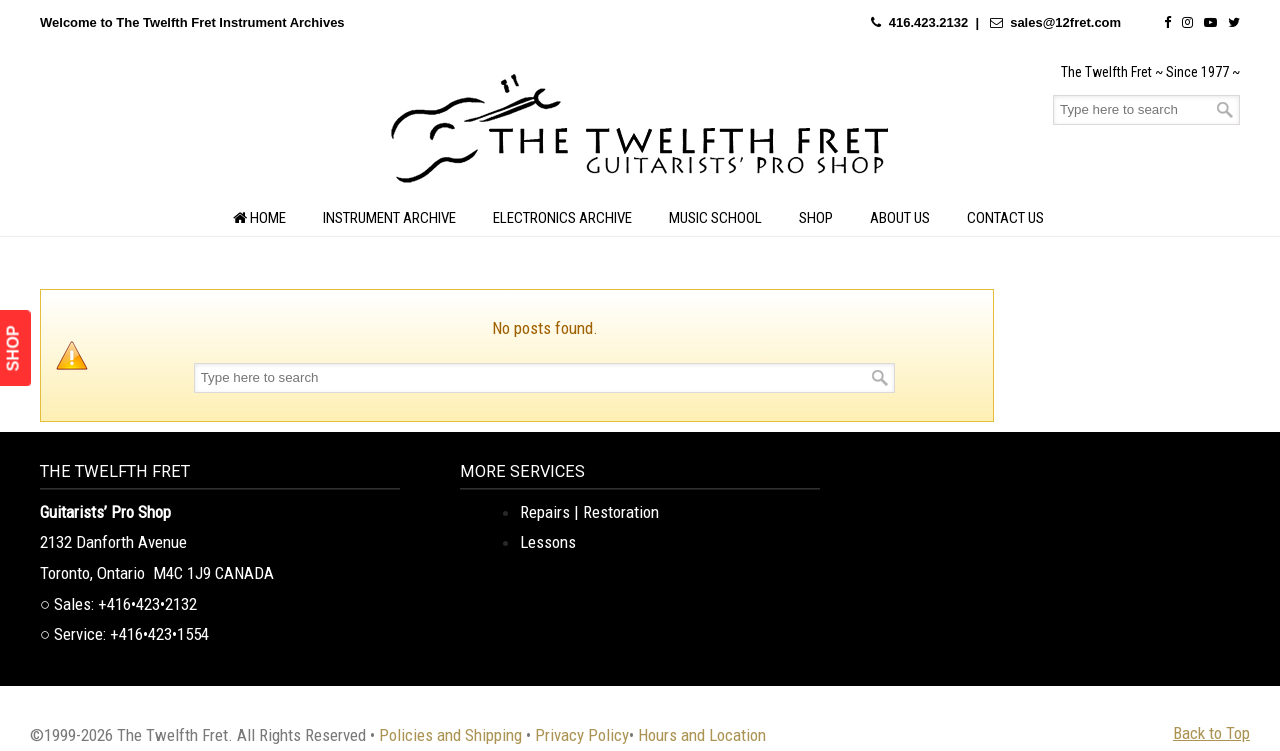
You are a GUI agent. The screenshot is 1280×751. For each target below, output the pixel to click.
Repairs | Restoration (589, 512)
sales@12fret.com (1065, 22)
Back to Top (1211, 733)
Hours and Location (702, 735)
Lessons (548, 542)
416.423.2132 (929, 22)
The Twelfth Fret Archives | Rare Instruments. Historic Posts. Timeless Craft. (640, 134)
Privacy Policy (582, 735)
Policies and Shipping (450, 735)
